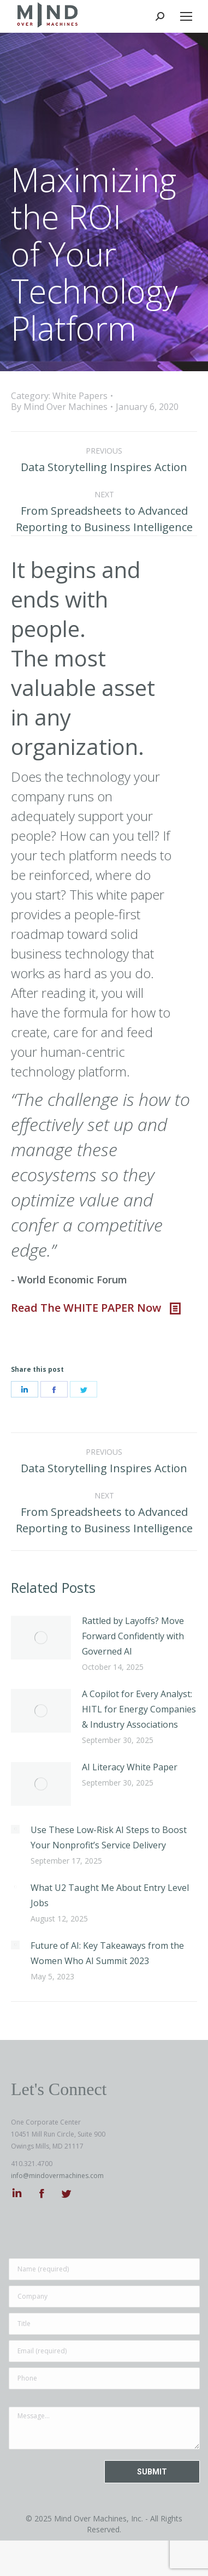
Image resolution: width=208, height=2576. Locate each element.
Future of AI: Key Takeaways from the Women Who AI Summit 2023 (107, 1953)
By (59, 406)
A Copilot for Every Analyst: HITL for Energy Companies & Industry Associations (139, 1709)
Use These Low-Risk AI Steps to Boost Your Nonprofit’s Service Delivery (109, 1837)
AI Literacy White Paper (129, 1767)
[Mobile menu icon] (186, 16)
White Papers (80, 396)
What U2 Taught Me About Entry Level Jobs (110, 1895)
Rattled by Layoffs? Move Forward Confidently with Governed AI (133, 1636)
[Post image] (41, 1637)
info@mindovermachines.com (57, 2175)
